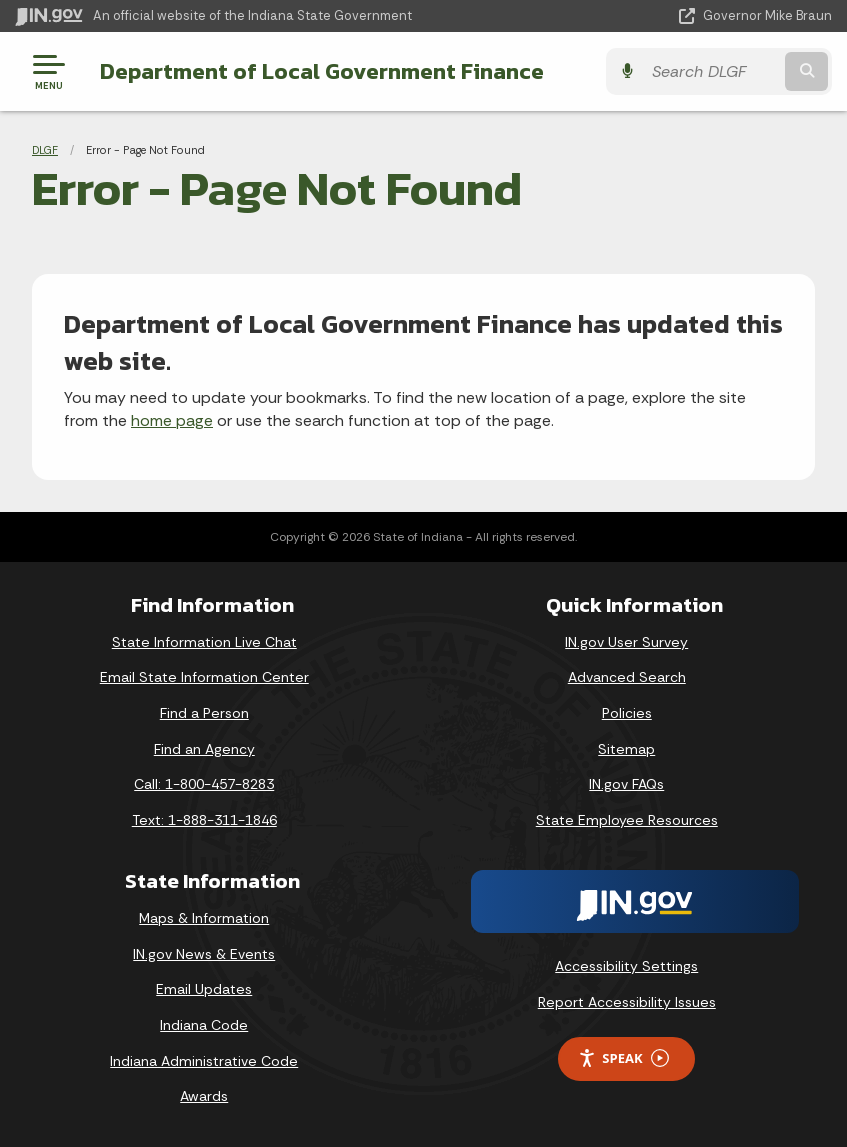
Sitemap (626, 749)
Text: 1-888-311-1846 (204, 820)
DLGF (45, 150)
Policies (627, 713)
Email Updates (204, 989)
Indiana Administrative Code (204, 1061)
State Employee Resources (627, 820)
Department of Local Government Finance (322, 71)
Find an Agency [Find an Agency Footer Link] (204, 749)
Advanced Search (627, 677)
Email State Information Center (204, 677)
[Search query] (712, 71)
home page (172, 420)
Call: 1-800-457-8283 (204, 784)
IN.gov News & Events (204, 954)
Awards (204, 1096)
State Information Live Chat (204, 642)
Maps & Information (204, 918)
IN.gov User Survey (626, 642)
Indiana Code (204, 1025)
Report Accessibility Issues (627, 1002)
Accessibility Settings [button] (626, 966)
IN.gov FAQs (626, 784)
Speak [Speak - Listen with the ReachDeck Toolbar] (623, 1058)
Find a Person (204, 713)
